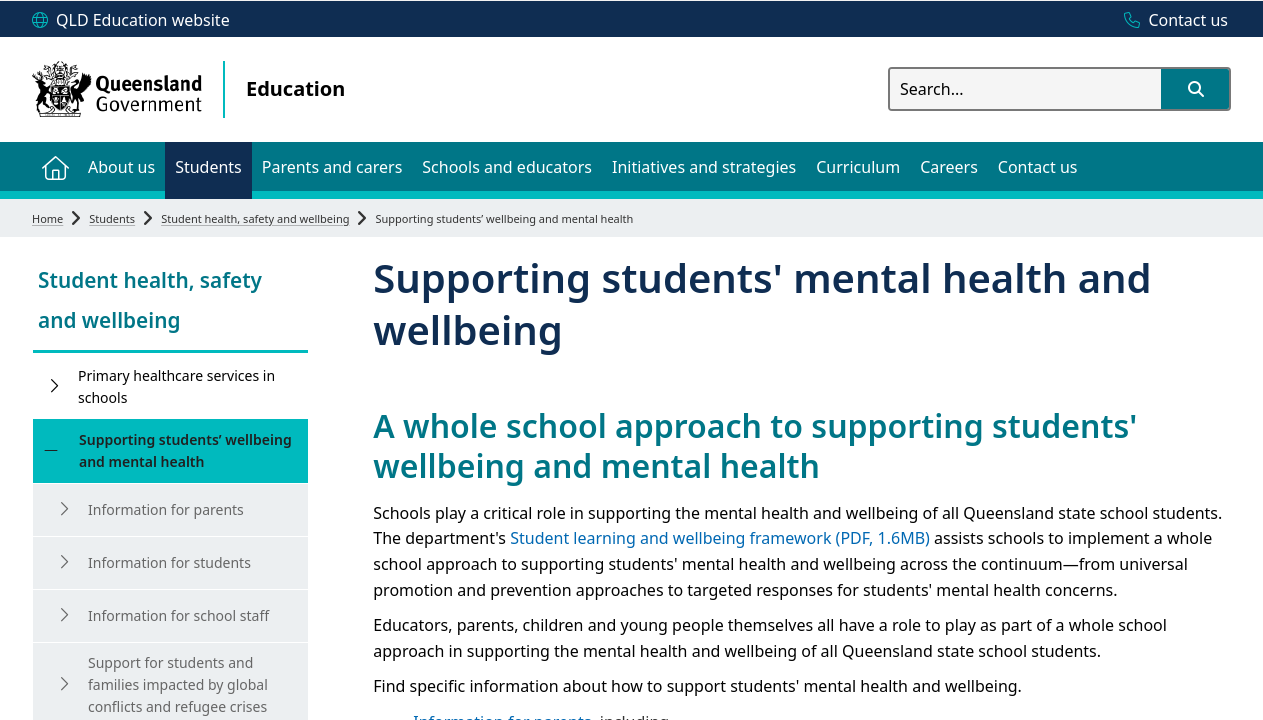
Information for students (169, 562)
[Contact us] (1171, 21)
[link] (170, 302)
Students (112, 218)
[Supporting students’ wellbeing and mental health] (50, 451)
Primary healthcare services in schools (176, 386)
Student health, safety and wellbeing (255, 218)
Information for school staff (178, 615)
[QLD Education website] (131, 21)
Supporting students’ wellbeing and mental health (185, 450)
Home (47, 218)
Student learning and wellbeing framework (720, 538)
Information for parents (166, 509)
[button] (1195, 89)
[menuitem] (55, 166)
